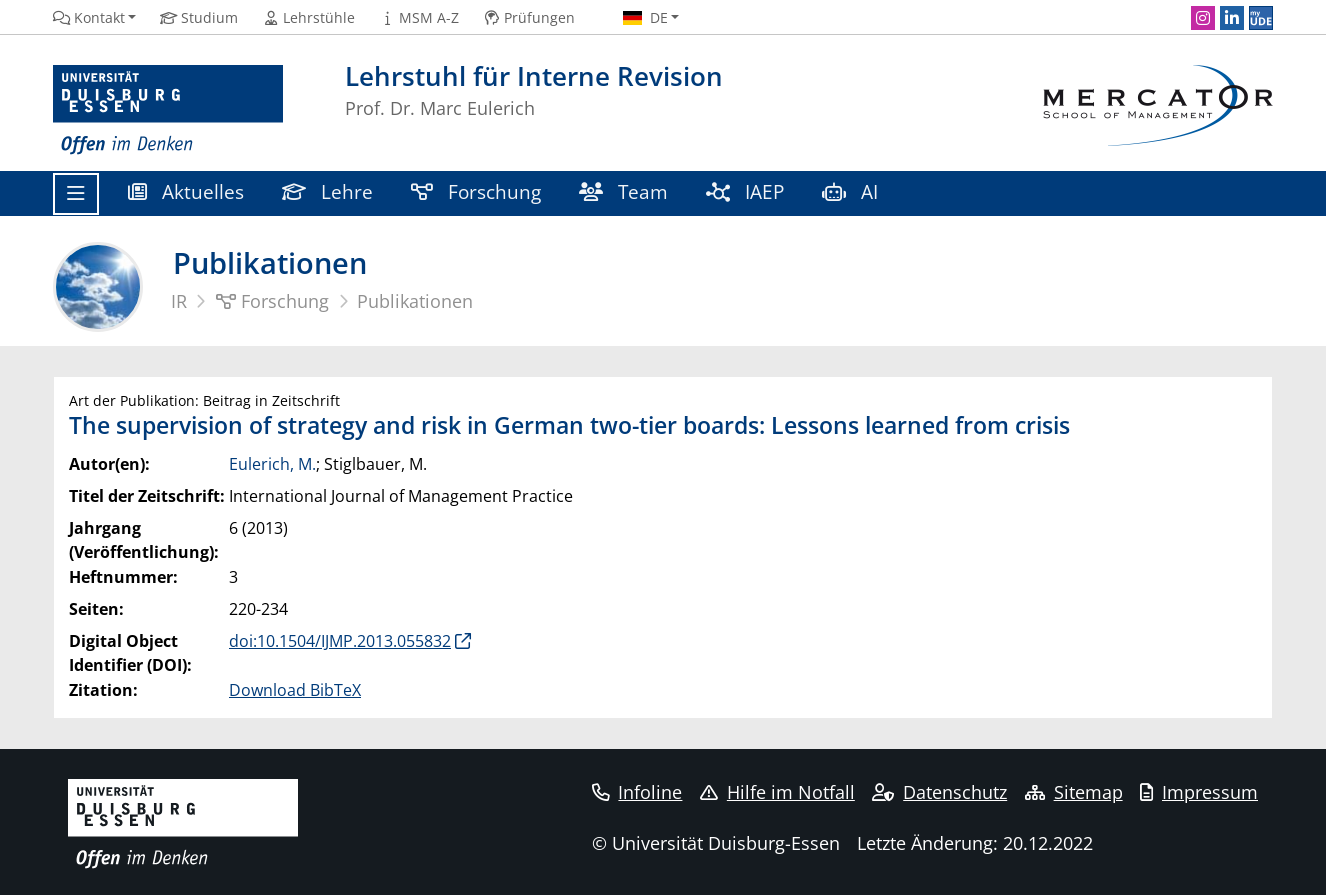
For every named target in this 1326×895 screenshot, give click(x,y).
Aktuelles (186, 191)
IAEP (745, 191)
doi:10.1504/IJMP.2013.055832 (340, 641)
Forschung (476, 191)
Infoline (637, 792)
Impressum (1199, 792)
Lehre (327, 191)
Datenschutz (939, 792)
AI (852, 191)
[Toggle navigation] (76, 194)
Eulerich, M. (272, 464)
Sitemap (1074, 792)
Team (623, 191)
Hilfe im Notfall (777, 792)
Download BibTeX (295, 690)
